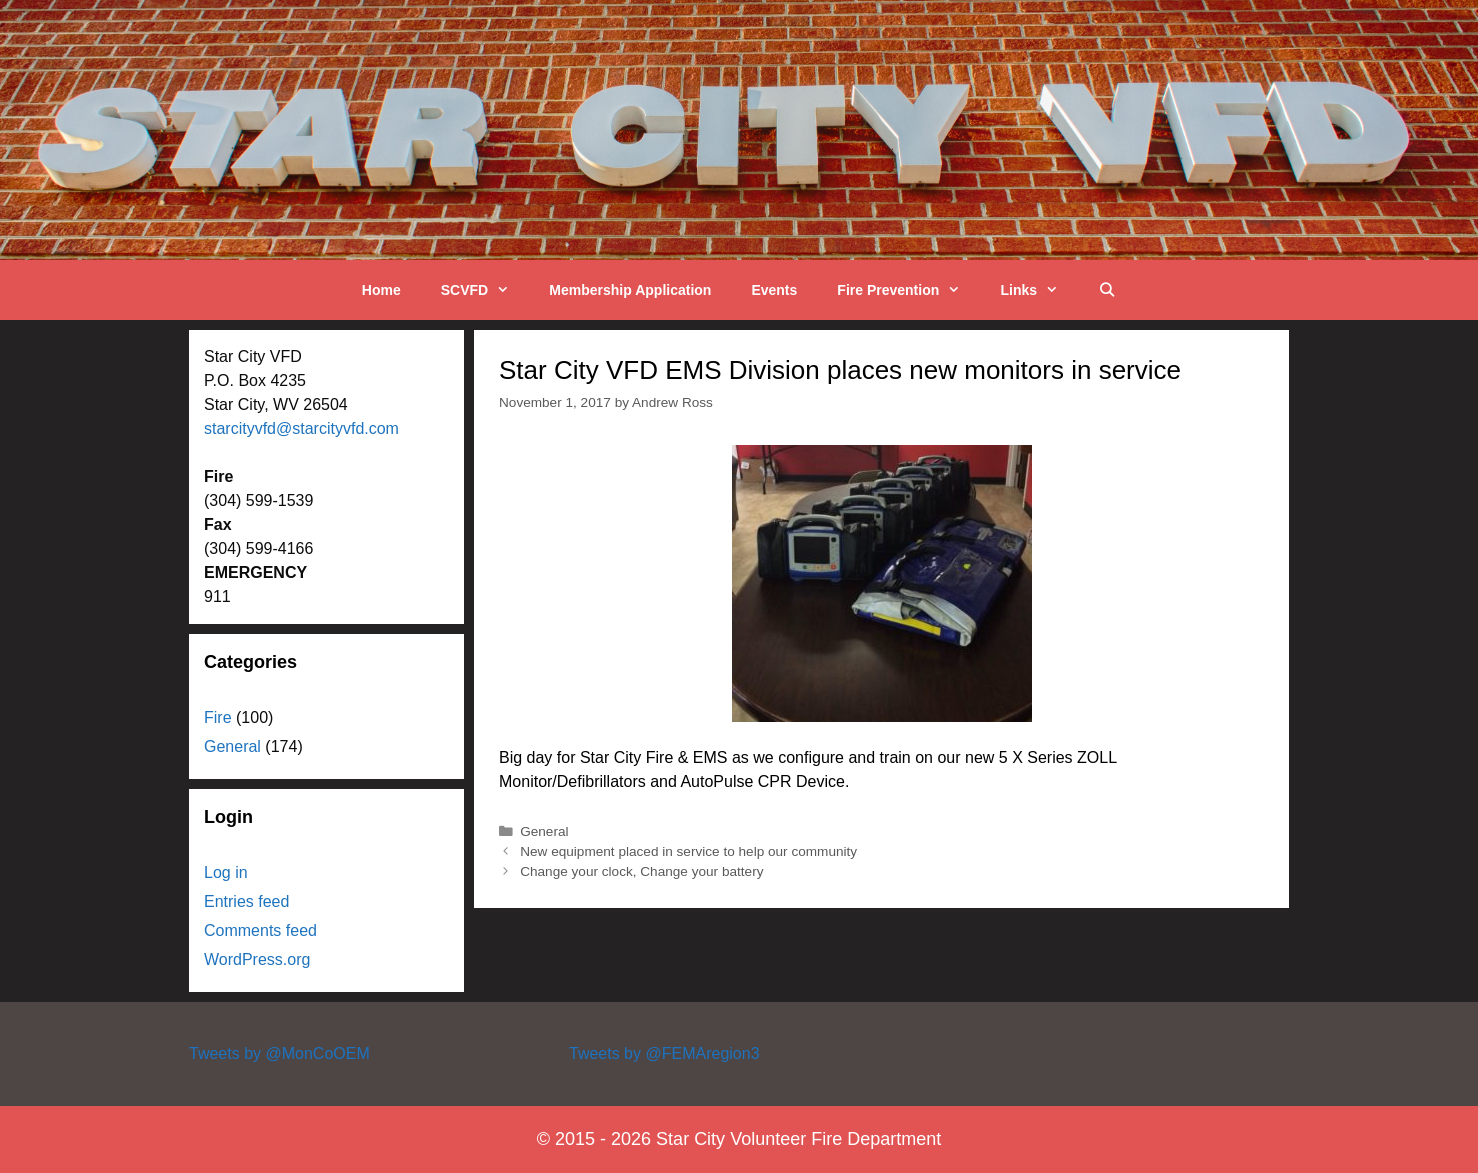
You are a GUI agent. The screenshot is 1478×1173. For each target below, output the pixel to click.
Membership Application (630, 290)
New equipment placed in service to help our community (688, 851)
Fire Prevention (908, 290)
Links (1039, 290)
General (544, 831)
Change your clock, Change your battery (641, 871)
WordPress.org (257, 959)
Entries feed (246, 901)
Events (774, 290)
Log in (226, 872)
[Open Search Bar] (1107, 290)
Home (381, 290)
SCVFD (485, 290)
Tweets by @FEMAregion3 (664, 1053)
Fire (218, 717)
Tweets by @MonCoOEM (279, 1053)
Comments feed (260, 930)
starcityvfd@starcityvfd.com (301, 428)
